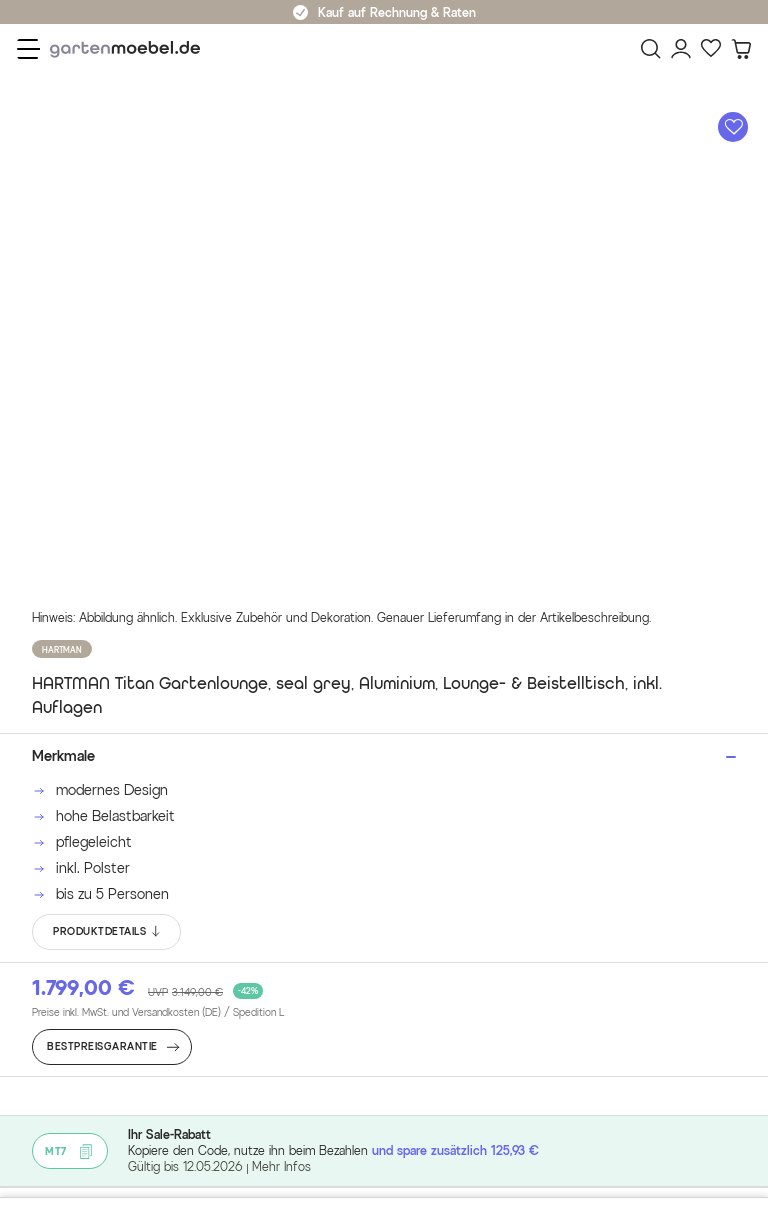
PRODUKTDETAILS (107, 932)
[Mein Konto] (681, 49)
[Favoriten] (711, 49)
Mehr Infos (281, 1166)
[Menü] (28, 49)
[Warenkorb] (741, 49)
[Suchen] (651, 49)
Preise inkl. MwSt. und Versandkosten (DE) (158, 1013)
